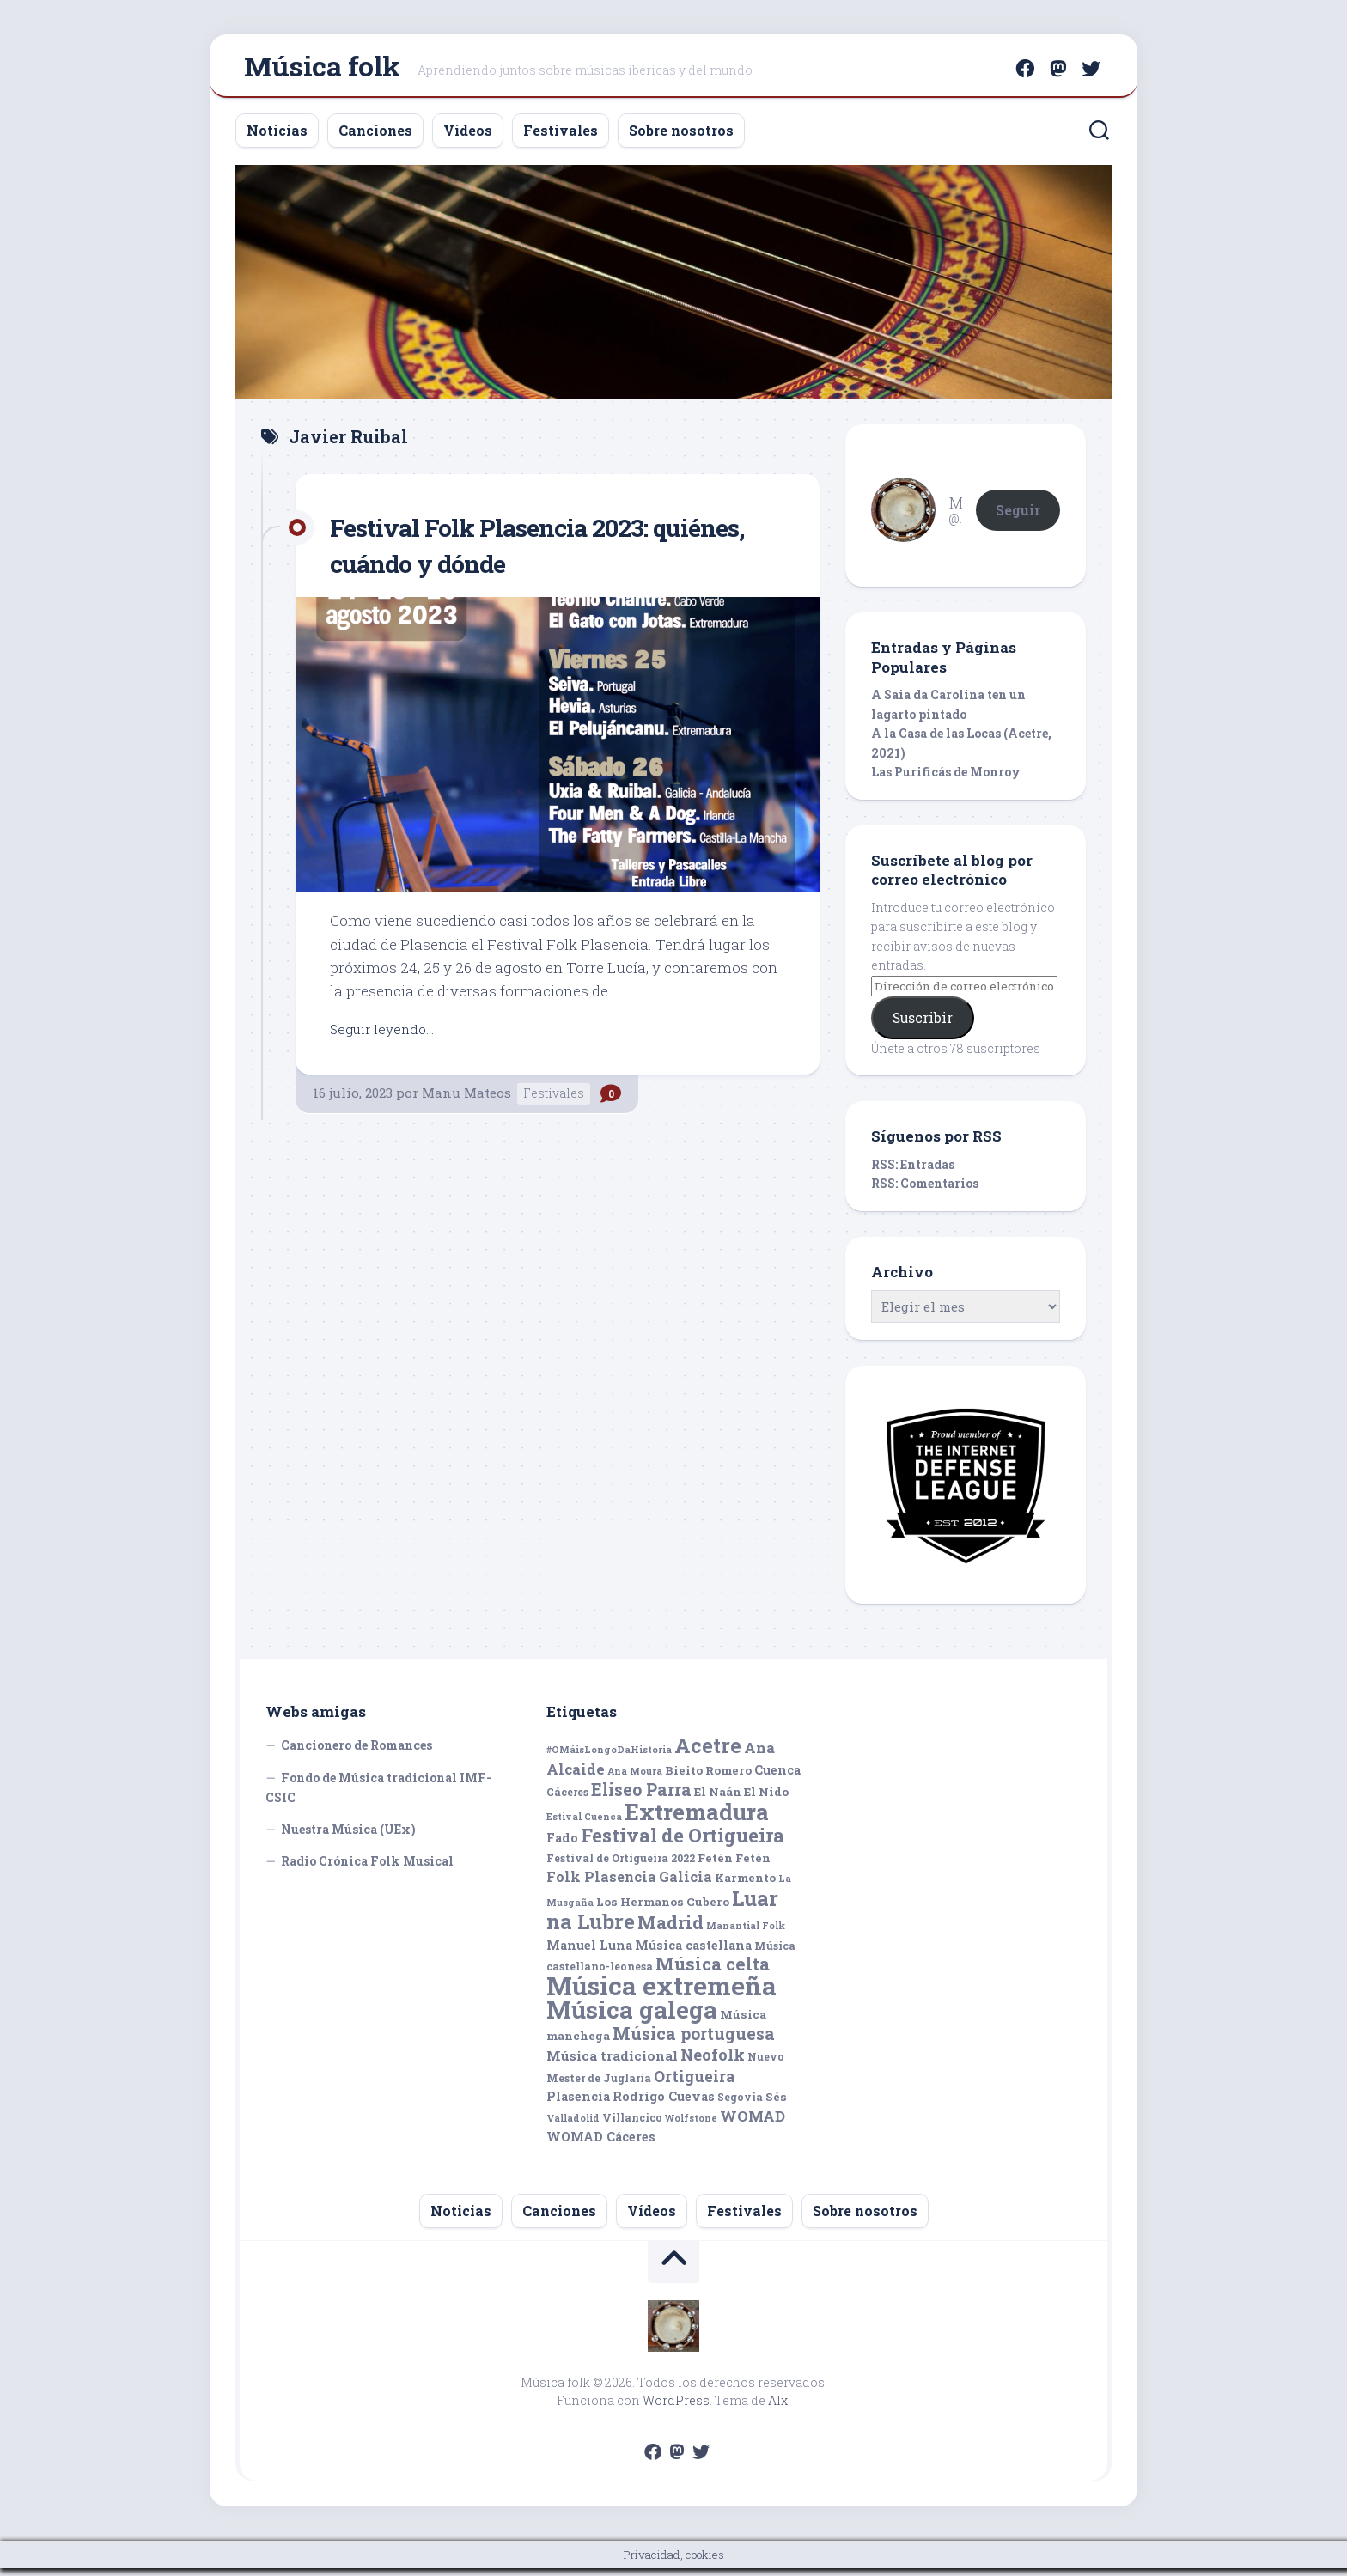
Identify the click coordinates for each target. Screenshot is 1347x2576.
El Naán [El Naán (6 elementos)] (717, 1799)
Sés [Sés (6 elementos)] (776, 2104)
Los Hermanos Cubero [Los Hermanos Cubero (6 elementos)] (662, 1909)
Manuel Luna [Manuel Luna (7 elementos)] (589, 1953)
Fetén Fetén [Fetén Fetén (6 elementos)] (734, 1865)
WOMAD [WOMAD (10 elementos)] (752, 2124)
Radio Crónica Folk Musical (367, 1868)
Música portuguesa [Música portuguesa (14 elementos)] (694, 2041)
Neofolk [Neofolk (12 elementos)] (712, 2062)
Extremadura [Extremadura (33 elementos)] (697, 1819)
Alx (778, 2408)
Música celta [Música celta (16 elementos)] (712, 1971)
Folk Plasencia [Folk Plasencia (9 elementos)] (601, 1884)
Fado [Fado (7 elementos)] (562, 1845)
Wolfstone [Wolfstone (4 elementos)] (691, 2126)
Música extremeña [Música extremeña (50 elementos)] (661, 1993)
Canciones (375, 138)
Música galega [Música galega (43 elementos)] (631, 2017)
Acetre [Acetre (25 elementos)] (707, 1752)
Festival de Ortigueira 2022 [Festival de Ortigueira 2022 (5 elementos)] (620, 1866)
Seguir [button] (1018, 517)
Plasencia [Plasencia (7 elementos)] (578, 2104)
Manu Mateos (466, 1100)
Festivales (560, 138)
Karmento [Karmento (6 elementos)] (745, 1885)
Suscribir (923, 1025)
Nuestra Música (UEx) (348, 1837)
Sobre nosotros (681, 138)
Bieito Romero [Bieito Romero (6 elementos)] (708, 1778)
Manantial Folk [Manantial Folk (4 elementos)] (745, 1933)
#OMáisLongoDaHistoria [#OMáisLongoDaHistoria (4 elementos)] (609, 1757)
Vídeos (467, 138)
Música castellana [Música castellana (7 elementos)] (693, 1953)
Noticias (277, 138)
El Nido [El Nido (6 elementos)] (766, 1799)
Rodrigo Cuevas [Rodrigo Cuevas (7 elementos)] (664, 2104)
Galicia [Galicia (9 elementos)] (685, 1884)
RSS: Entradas (912, 1172)
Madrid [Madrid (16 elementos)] (670, 1930)
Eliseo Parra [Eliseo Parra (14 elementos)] (641, 1797)
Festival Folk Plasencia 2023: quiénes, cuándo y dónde (510, 551)
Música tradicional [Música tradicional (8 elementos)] (612, 2063)
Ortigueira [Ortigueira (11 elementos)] (694, 2084)
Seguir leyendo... (386, 1036)
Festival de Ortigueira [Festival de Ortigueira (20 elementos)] (682, 1842)
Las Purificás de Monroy (946, 779)
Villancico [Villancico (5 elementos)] (632, 2125)
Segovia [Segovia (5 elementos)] (740, 2104)
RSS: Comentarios (924, 1191)
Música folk (322, 69)
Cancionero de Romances (356, 1753)
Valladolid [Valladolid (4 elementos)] (573, 2126)
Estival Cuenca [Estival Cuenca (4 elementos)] (584, 1824)
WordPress (676, 2408)
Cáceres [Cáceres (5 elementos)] (567, 1799)
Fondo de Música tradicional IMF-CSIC (378, 1795)
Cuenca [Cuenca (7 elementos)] (777, 1777)
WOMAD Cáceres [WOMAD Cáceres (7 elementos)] (600, 2144)
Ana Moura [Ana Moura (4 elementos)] (634, 1779)
